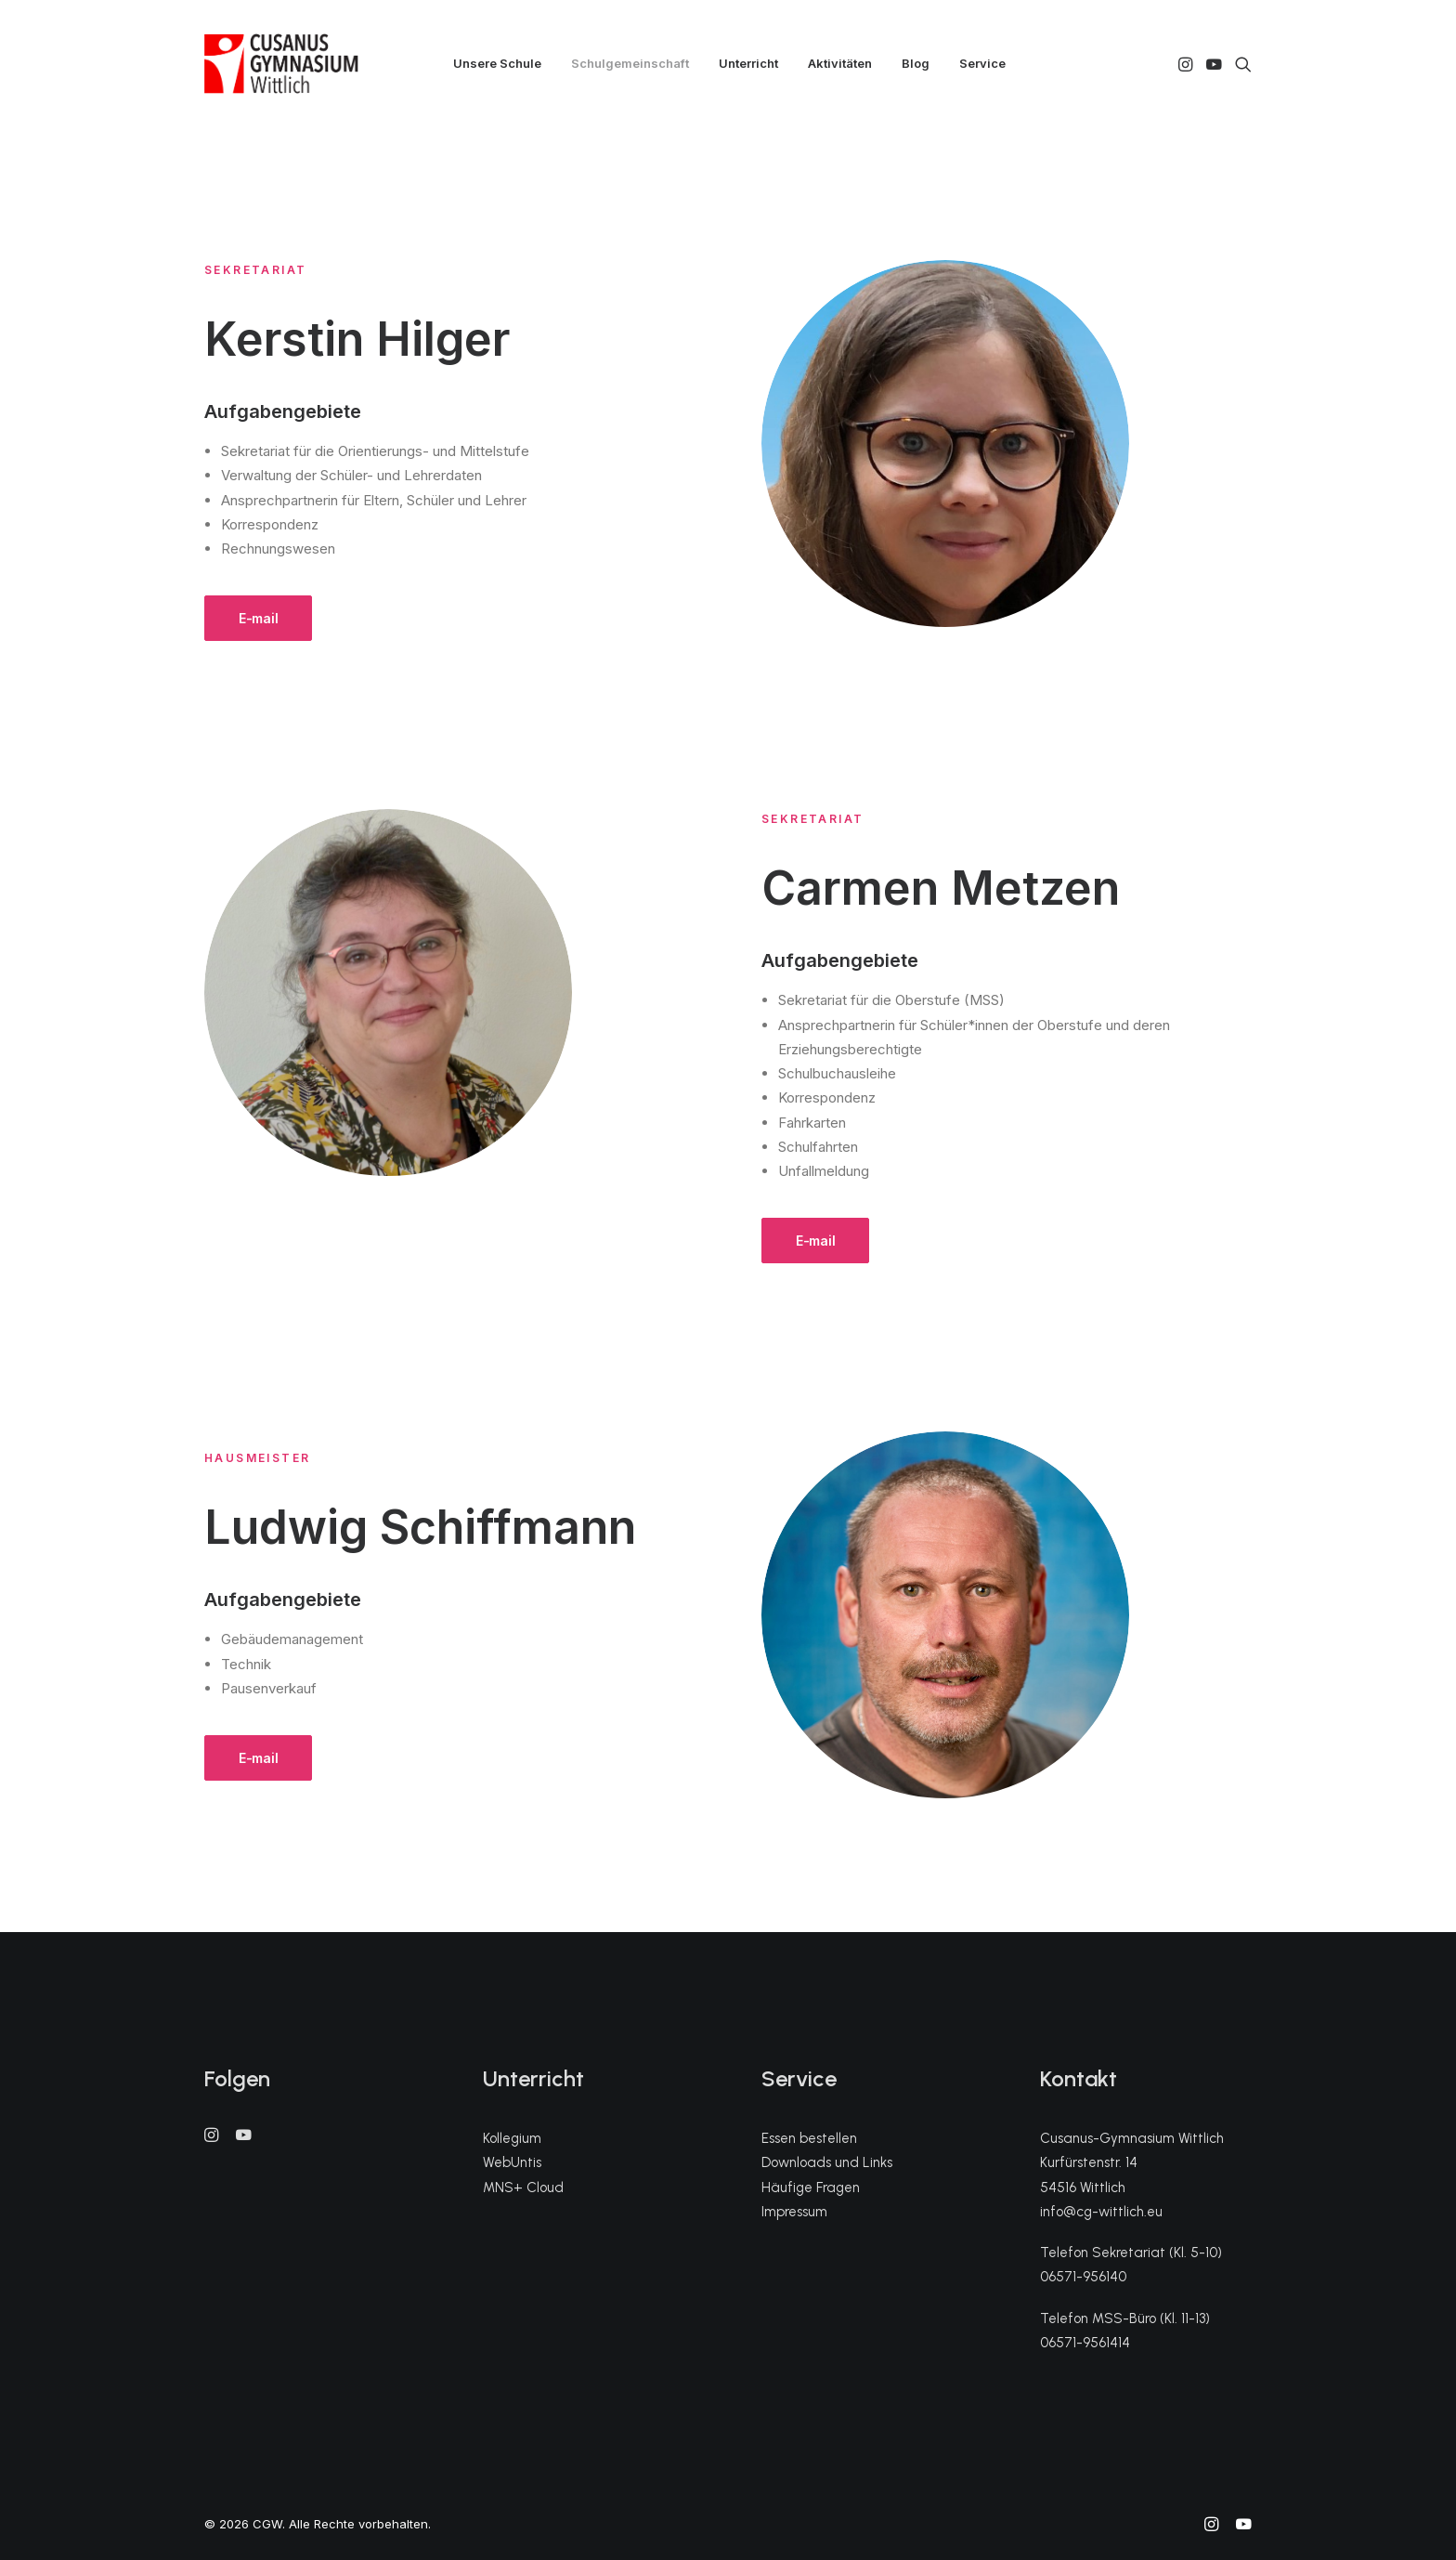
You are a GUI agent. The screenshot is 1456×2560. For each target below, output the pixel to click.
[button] (1187, 63)
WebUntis (512, 2162)
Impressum (794, 2211)
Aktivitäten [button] (840, 63)
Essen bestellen (809, 2138)
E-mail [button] (258, 618)
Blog (916, 63)
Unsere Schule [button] (497, 63)
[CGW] (281, 63)
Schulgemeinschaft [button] (630, 63)
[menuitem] (497, 63)
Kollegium (512, 2138)
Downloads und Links (826, 2162)
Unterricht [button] (748, 63)
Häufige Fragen (810, 2187)
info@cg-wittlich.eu (1101, 2211)
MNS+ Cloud (523, 2187)
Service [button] (982, 63)
